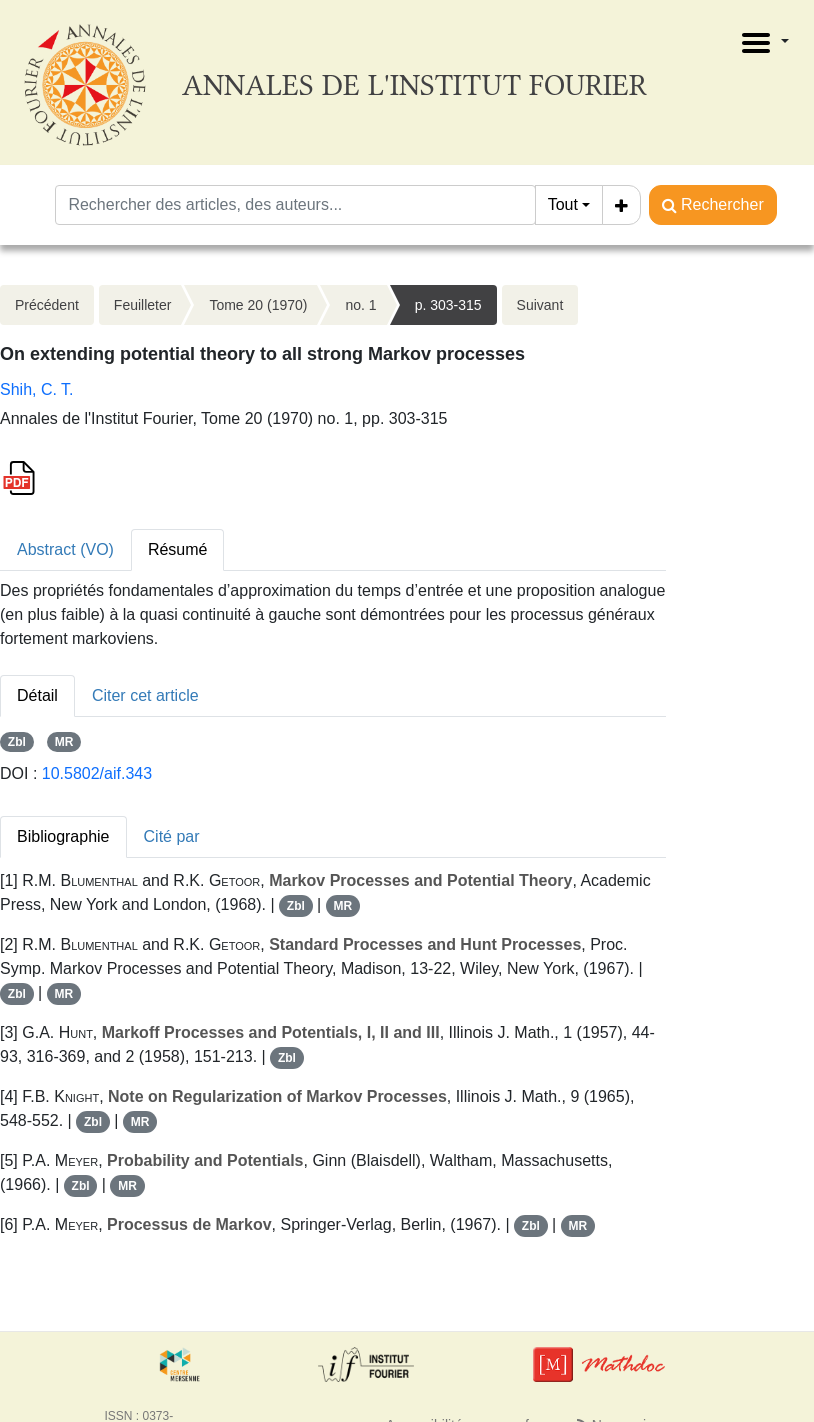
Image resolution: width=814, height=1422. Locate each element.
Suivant (540, 305)
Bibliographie (63, 836)
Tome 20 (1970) (258, 305)
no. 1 (360, 305)
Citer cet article (145, 695)
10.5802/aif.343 (97, 773)
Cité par (172, 836)
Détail (37, 695)
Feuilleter (143, 305)
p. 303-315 (448, 305)
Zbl (17, 742)
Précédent (47, 305)
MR (64, 742)
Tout (563, 204)
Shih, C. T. (37, 389)
